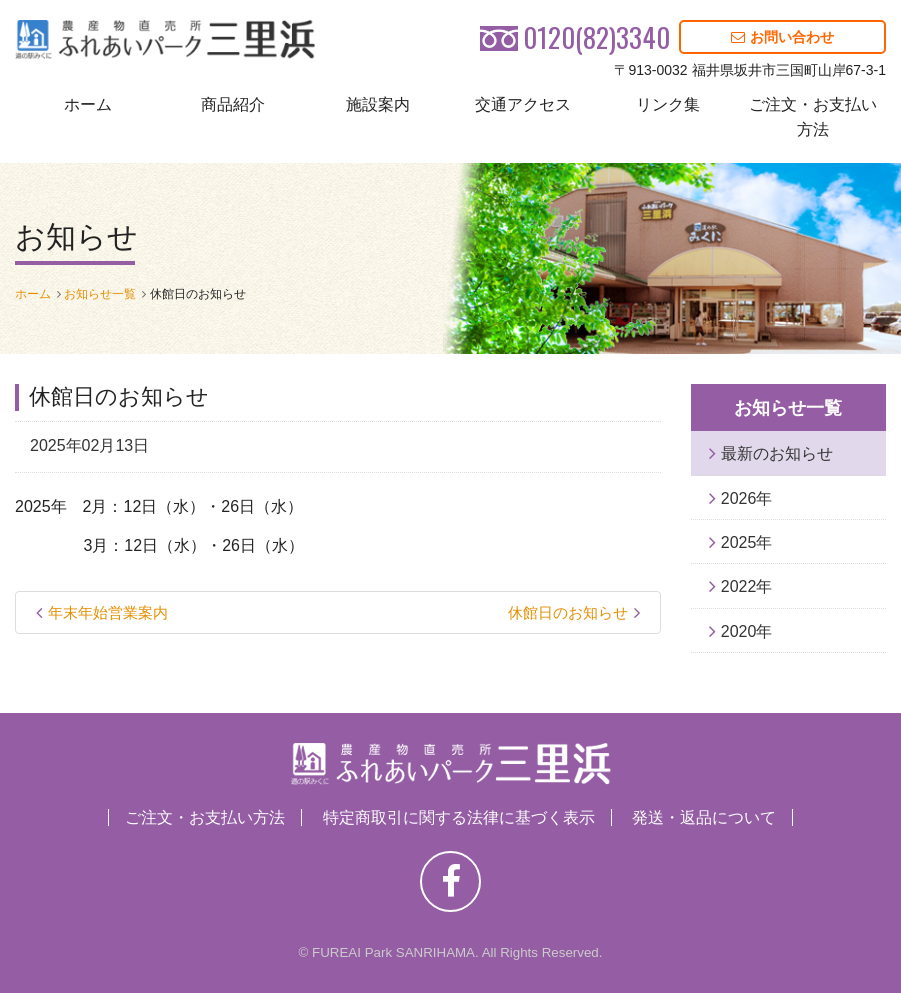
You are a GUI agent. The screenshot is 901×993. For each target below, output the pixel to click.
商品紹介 (233, 104)
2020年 (747, 631)
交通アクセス (523, 104)
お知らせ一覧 (100, 294)
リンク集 (668, 104)
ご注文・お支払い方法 (813, 117)
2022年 (747, 586)
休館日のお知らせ (568, 612)
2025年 (747, 542)
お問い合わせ (782, 37)
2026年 (747, 498)
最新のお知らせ (777, 453)
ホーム (88, 104)
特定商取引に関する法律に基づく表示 (459, 817)
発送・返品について (704, 817)
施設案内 (378, 104)
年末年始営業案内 (108, 612)
